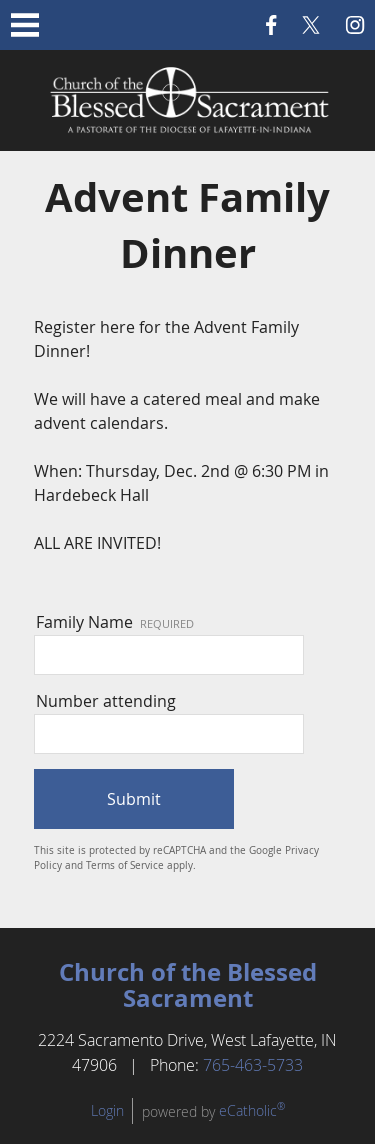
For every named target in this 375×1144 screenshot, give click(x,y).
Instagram (355, 25)
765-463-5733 (253, 1065)
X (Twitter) (311, 25)
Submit (134, 799)
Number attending (106, 701)
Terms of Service (125, 865)
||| (25, 25)
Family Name (115, 622)
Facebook (271, 25)
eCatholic (252, 1110)
